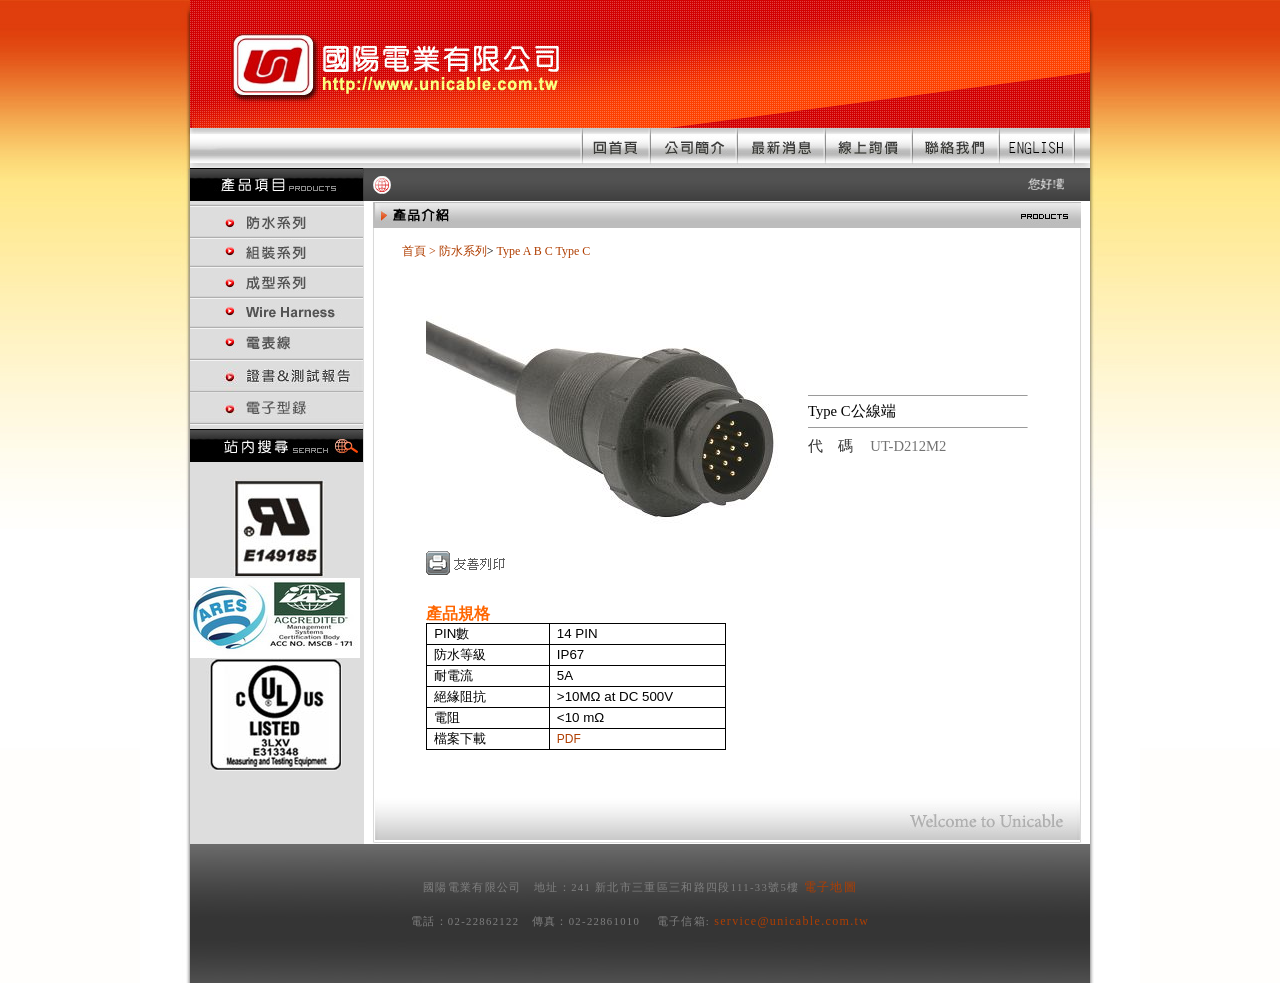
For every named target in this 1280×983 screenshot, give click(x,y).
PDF (569, 739)
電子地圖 (830, 887)
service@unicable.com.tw (791, 921)
